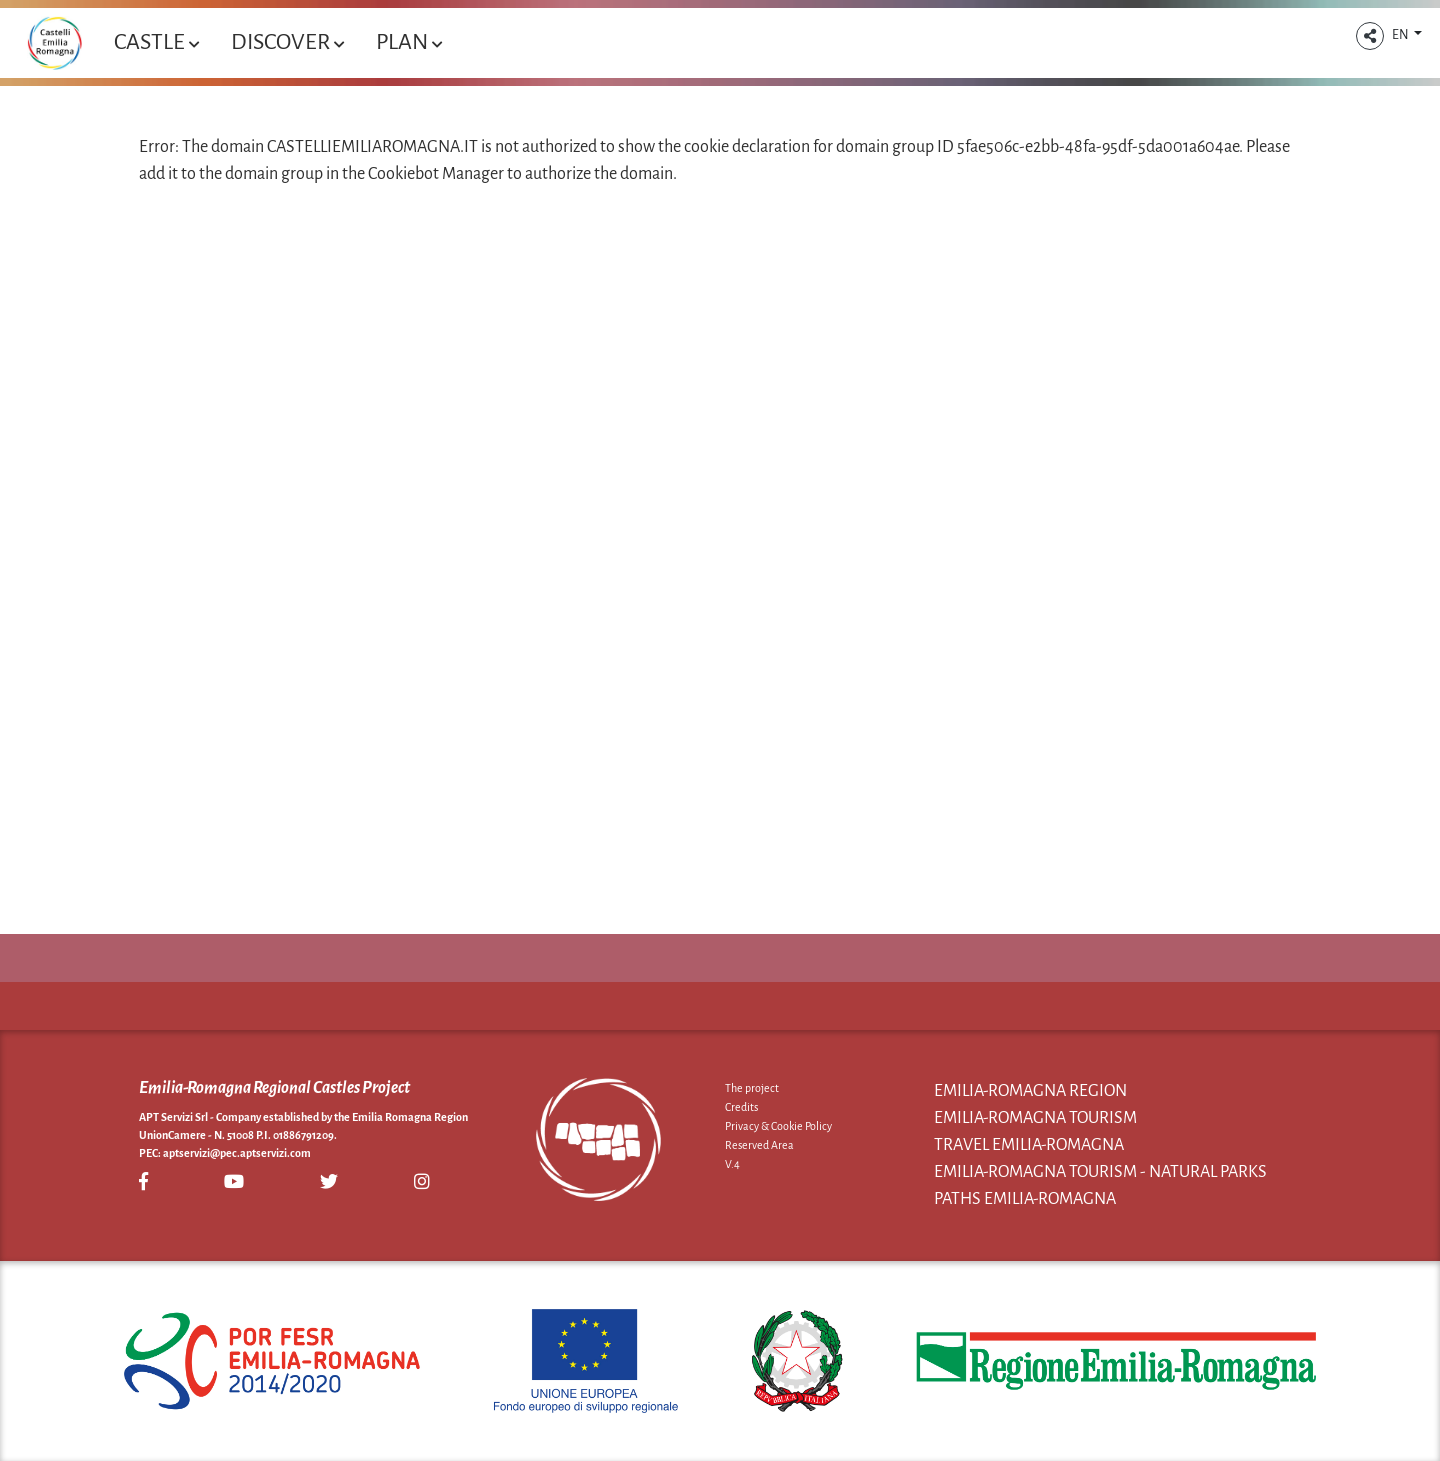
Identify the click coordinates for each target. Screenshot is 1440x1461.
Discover (287, 42)
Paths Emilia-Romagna (1025, 1199)
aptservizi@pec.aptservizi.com (237, 1153)
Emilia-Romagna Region (1030, 1091)
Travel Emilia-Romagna (1029, 1145)
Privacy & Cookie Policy (778, 1126)
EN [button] (1401, 35)
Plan (409, 42)
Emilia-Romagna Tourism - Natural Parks (1100, 1172)
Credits (741, 1107)
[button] (1370, 36)
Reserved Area (759, 1145)
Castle (156, 42)
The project (752, 1088)
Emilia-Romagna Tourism (1035, 1118)
